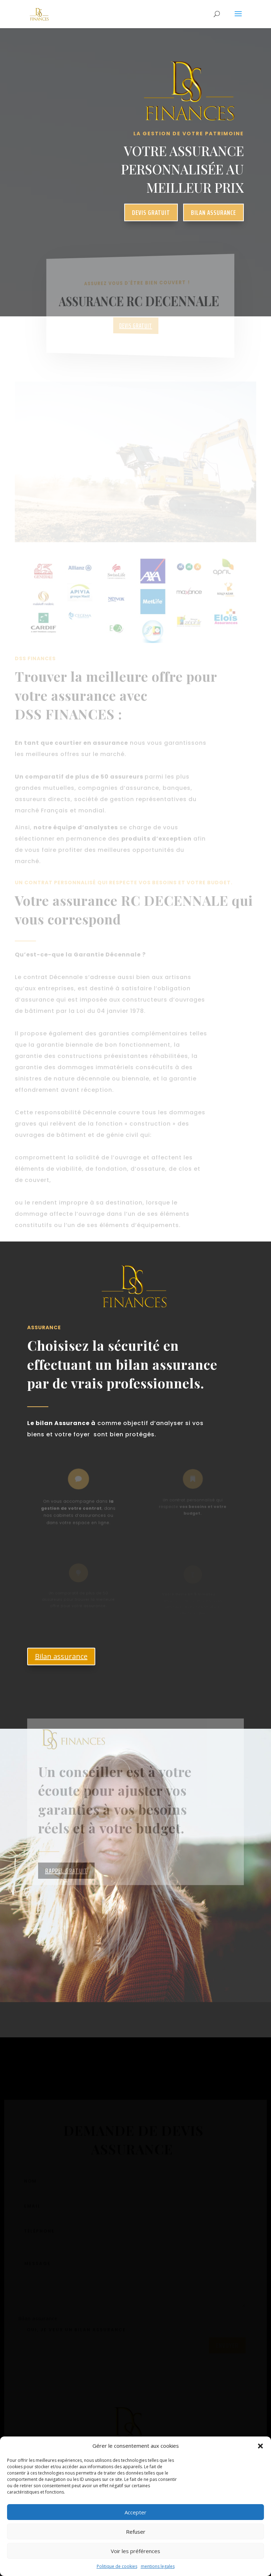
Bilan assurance (61, 1656)
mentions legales (158, 2566)
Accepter (135, 2512)
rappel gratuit (66, 1883)
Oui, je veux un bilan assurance (72, 2333)
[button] (260, 2446)
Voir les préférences (135, 2551)
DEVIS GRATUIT (135, 326)
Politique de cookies (117, 2566)
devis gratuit (151, 212)
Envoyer (227, 2348)
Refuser (135, 2531)
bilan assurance (213, 212)
